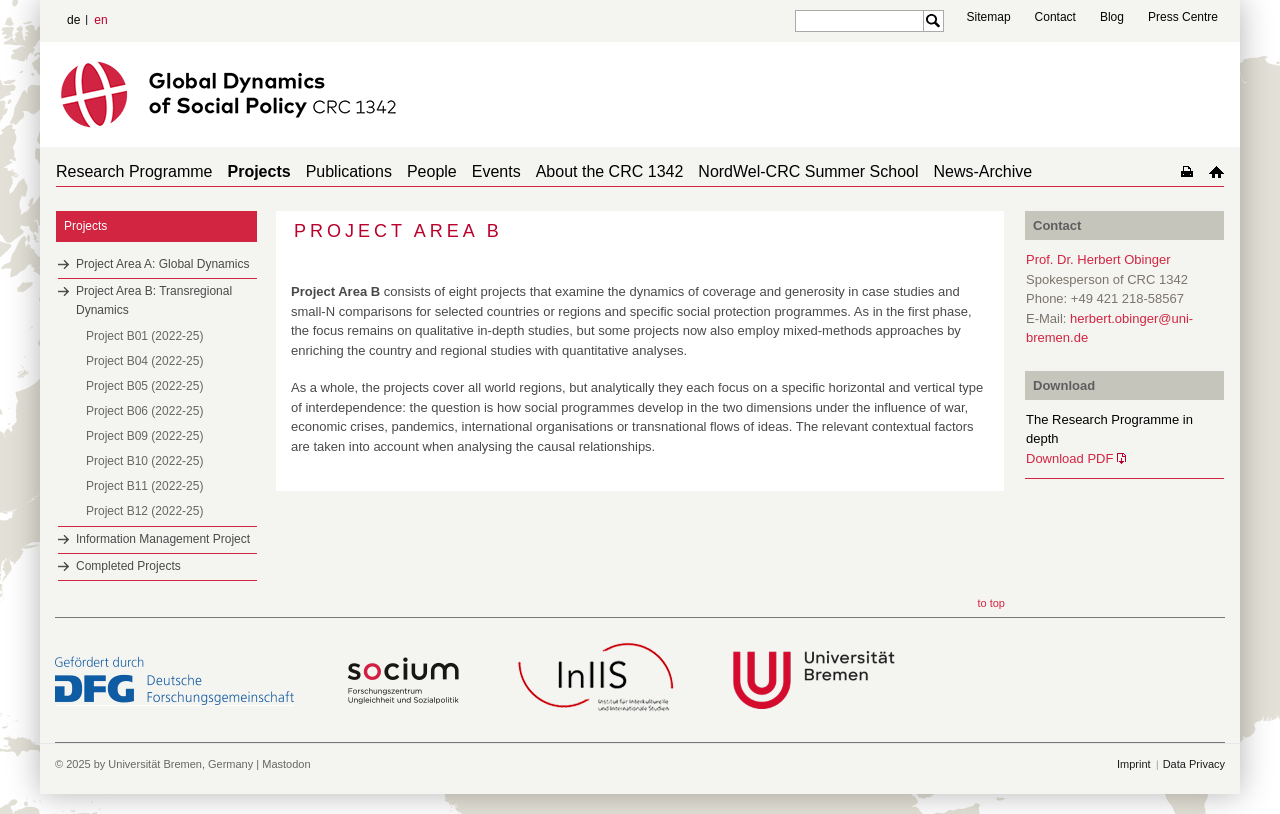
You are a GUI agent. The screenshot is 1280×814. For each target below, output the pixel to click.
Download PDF (1069, 458)
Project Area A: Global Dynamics (162, 264)
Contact (1055, 17)
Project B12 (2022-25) (144, 511)
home (1216, 171)
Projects (259, 171)
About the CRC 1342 (610, 171)
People (432, 171)
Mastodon (286, 764)
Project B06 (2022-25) (144, 411)
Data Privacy (1194, 764)
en (100, 20)
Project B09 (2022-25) (144, 436)
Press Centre (1183, 17)
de (73, 20)
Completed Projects (128, 566)
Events (496, 171)
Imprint (1134, 764)
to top (991, 603)
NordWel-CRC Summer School (808, 171)
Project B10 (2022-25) (144, 461)
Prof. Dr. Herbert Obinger (1098, 259)
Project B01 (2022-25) (144, 336)
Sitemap (989, 17)
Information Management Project (163, 539)
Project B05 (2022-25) (144, 386)
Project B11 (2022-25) (144, 486)
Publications (349, 171)
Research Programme (134, 171)
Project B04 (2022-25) (144, 361)
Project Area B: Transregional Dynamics (154, 300)
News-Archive (983, 171)
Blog (1112, 17)
